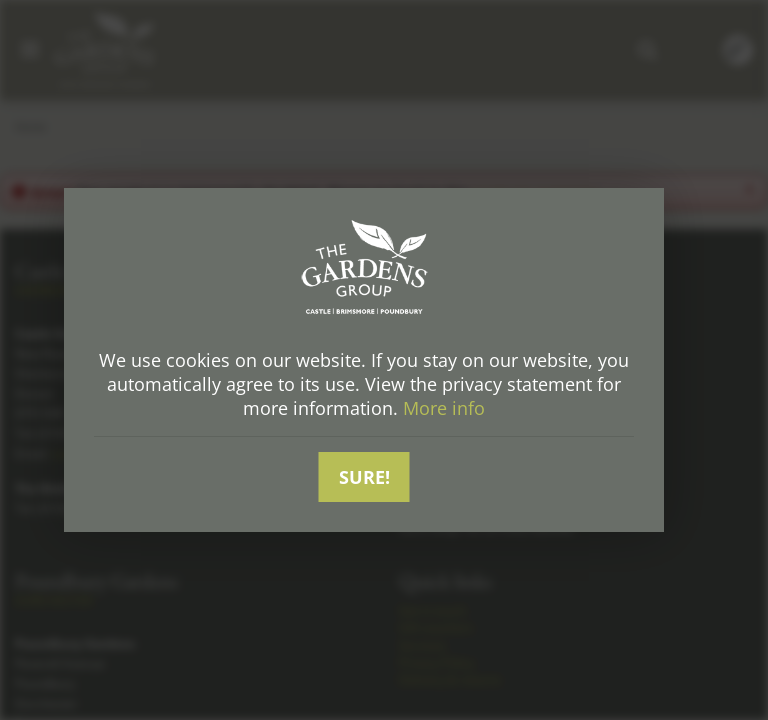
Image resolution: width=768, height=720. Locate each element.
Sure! (364, 477)
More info (444, 409)
